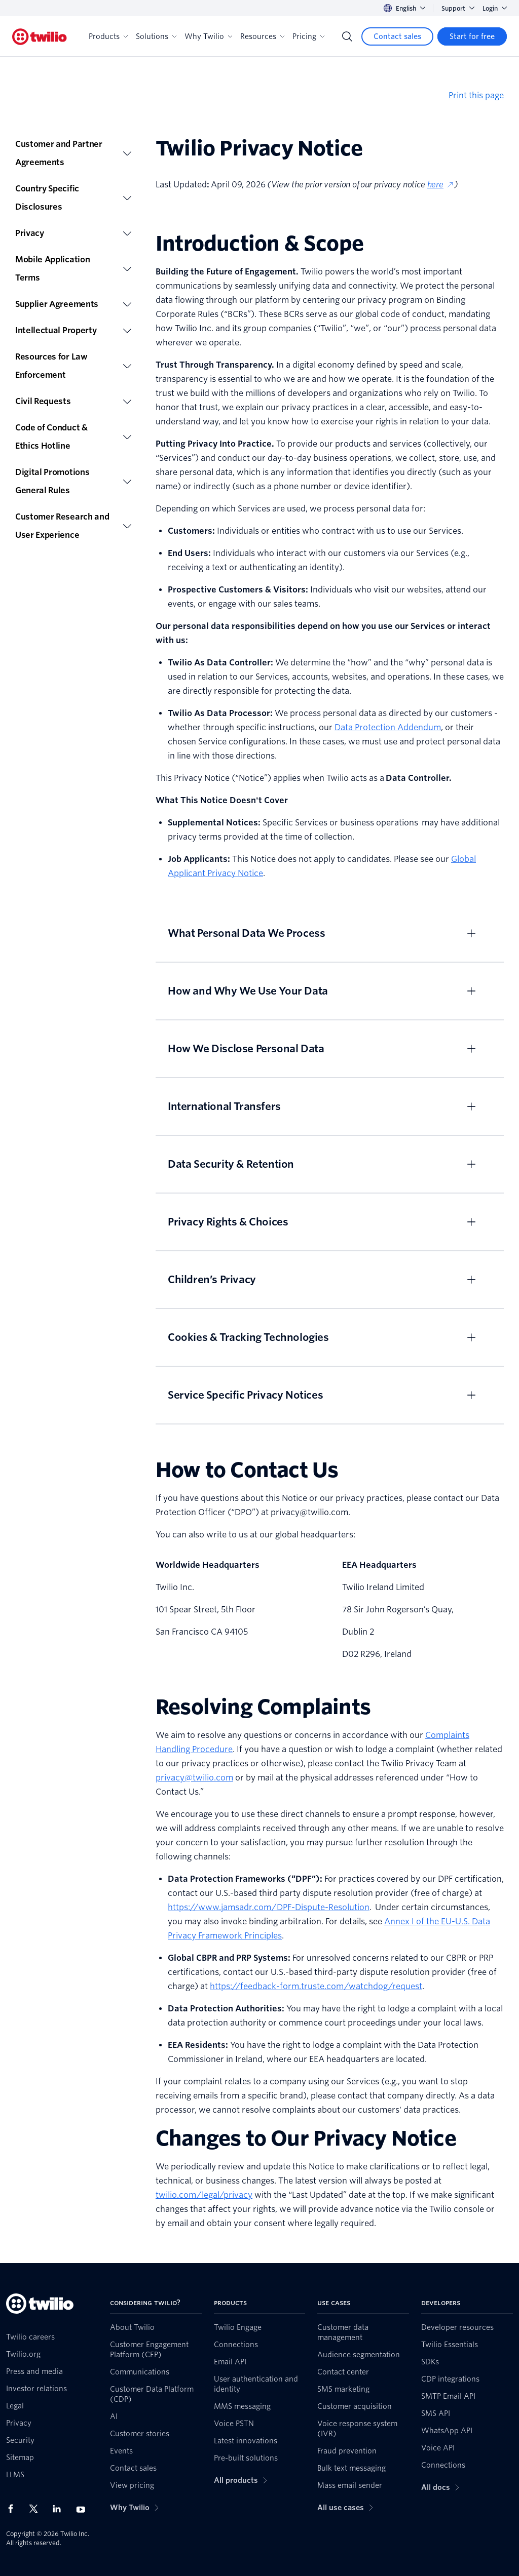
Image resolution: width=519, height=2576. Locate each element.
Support (457, 8)
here (440, 184)
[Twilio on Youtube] (83, 2509)
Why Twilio (208, 36)
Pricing (308, 36)
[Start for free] (472, 36)
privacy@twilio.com (194, 1777)
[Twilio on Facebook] (13, 2508)
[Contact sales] (397, 36)
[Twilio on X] (37, 2509)
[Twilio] (39, 37)
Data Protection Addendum (388, 727)
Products (108, 36)
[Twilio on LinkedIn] (60, 2509)
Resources (262, 36)
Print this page (476, 95)
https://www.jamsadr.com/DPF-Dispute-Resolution (268, 1907)
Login (495, 8)
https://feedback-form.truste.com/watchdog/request (316, 1986)
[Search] (347, 36)
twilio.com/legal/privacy (204, 2195)
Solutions (156, 36)
